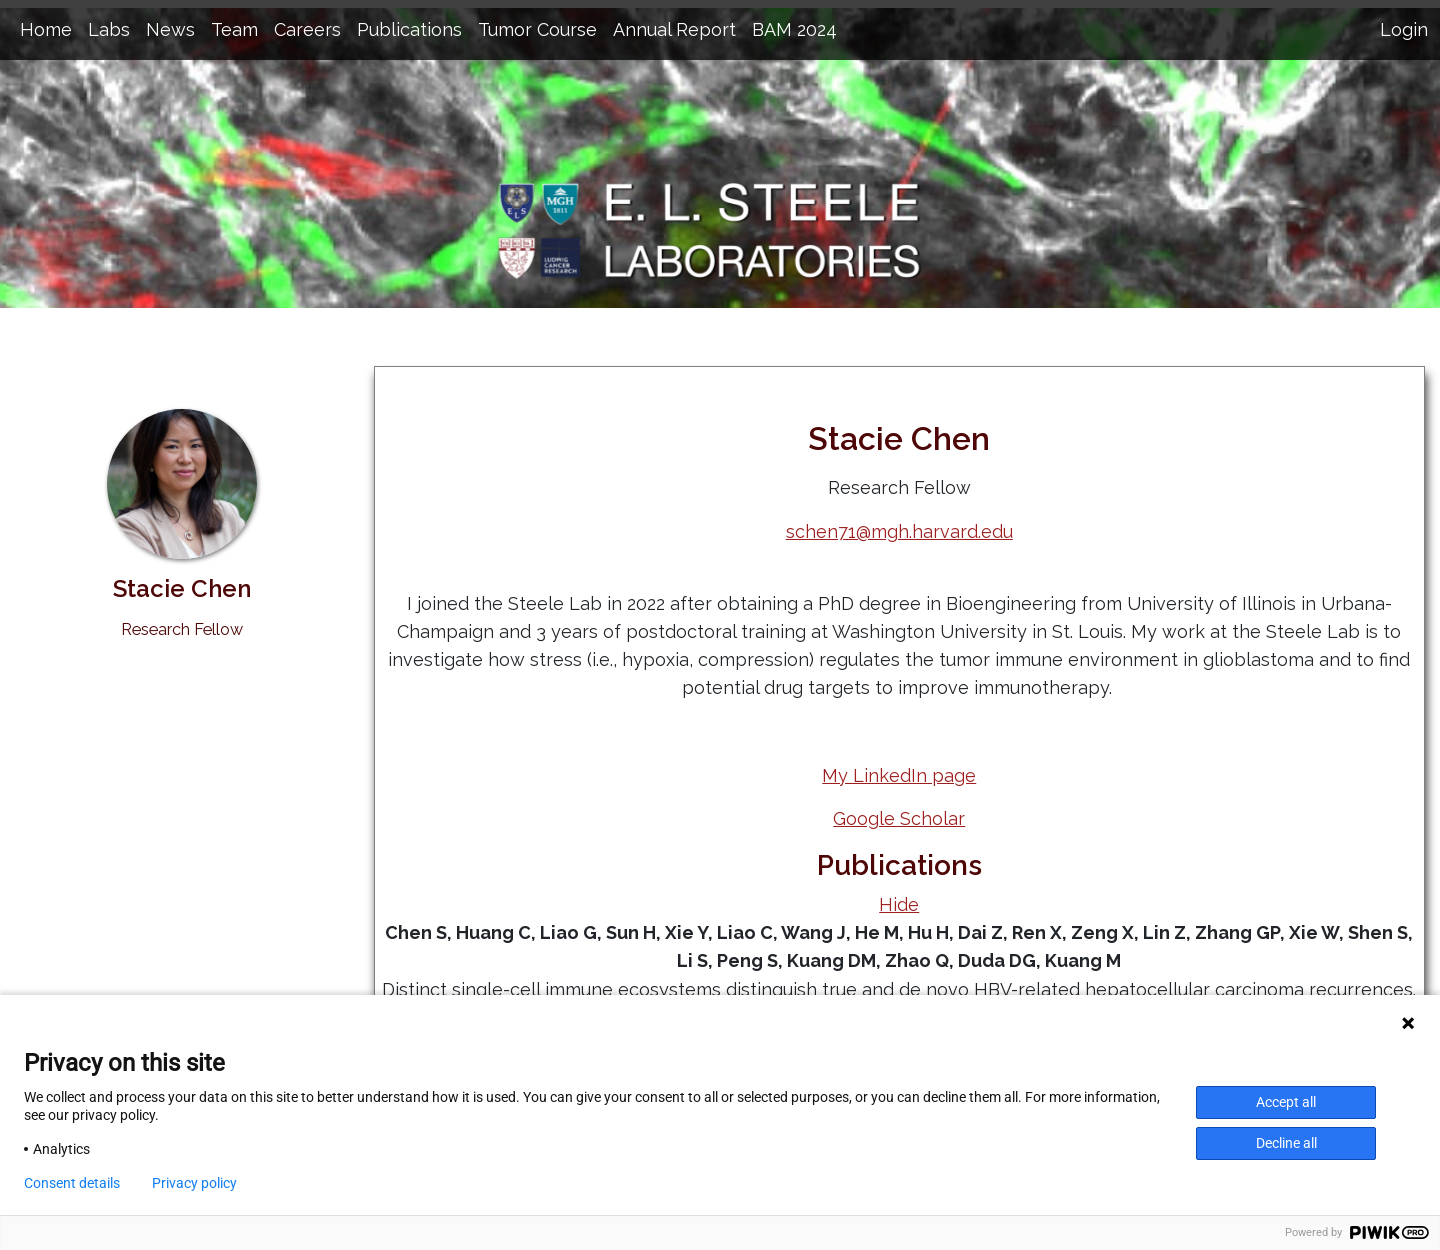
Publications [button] (409, 29)
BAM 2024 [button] (794, 29)
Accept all (1286, 1102)
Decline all (1286, 1143)
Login (1404, 29)
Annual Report (674, 29)
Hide (899, 904)
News (170, 29)
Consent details (72, 1183)
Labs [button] (109, 29)
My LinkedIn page (899, 775)
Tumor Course (537, 29)
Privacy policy (194, 1183)
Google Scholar (899, 818)
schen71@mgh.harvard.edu (899, 531)
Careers (307, 29)
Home (46, 29)
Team (234, 29)
